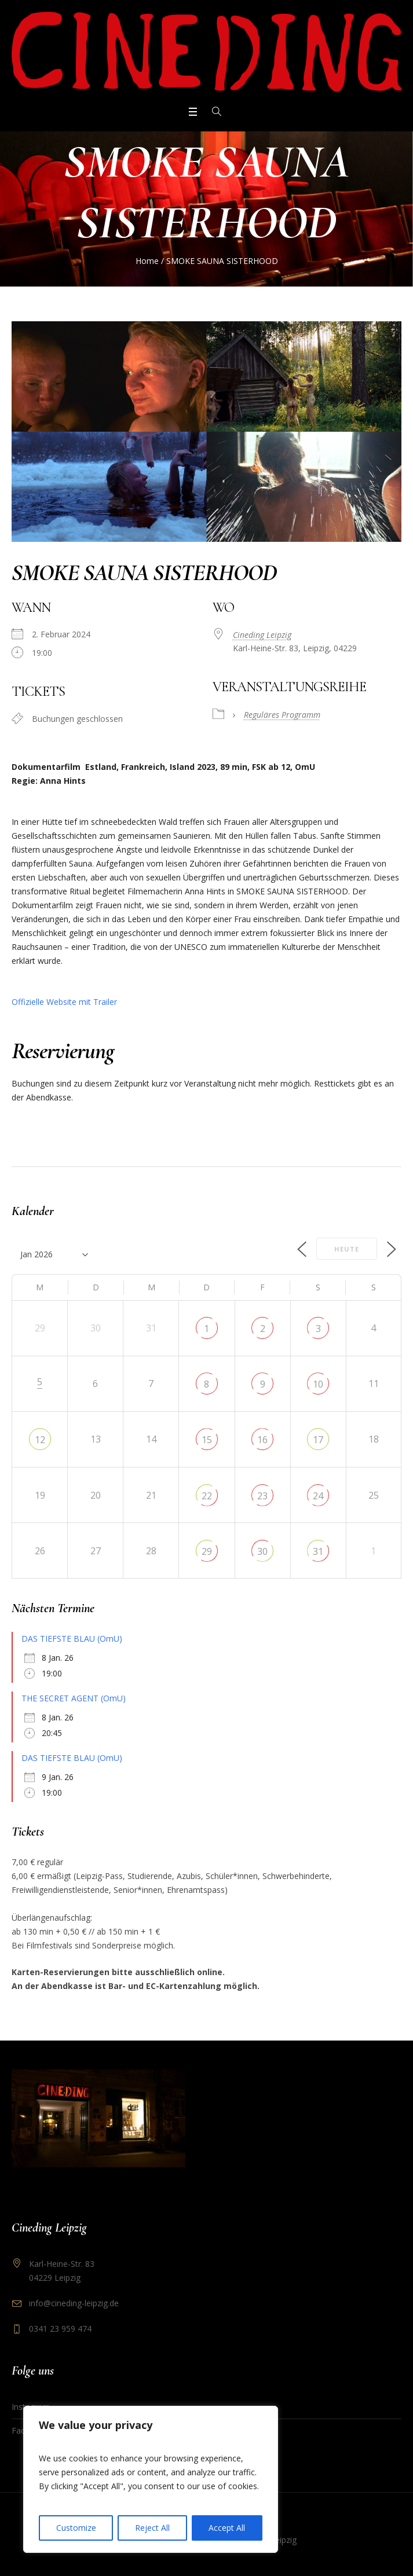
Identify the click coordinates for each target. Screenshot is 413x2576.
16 (262, 1439)
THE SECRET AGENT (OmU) (73, 1698)
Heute (346, 1249)
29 (207, 1551)
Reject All (152, 2527)
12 (40, 1439)
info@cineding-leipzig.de (74, 2303)
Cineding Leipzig (262, 634)
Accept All (227, 2527)
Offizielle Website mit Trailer (64, 1001)
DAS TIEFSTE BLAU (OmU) (71, 1638)
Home (147, 260)
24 (318, 1495)
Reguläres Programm (282, 714)
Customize (76, 2527)
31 (318, 1551)
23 (262, 1495)
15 (207, 1439)
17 (318, 1439)
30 (262, 1551)
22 (207, 1495)
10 (318, 1384)
